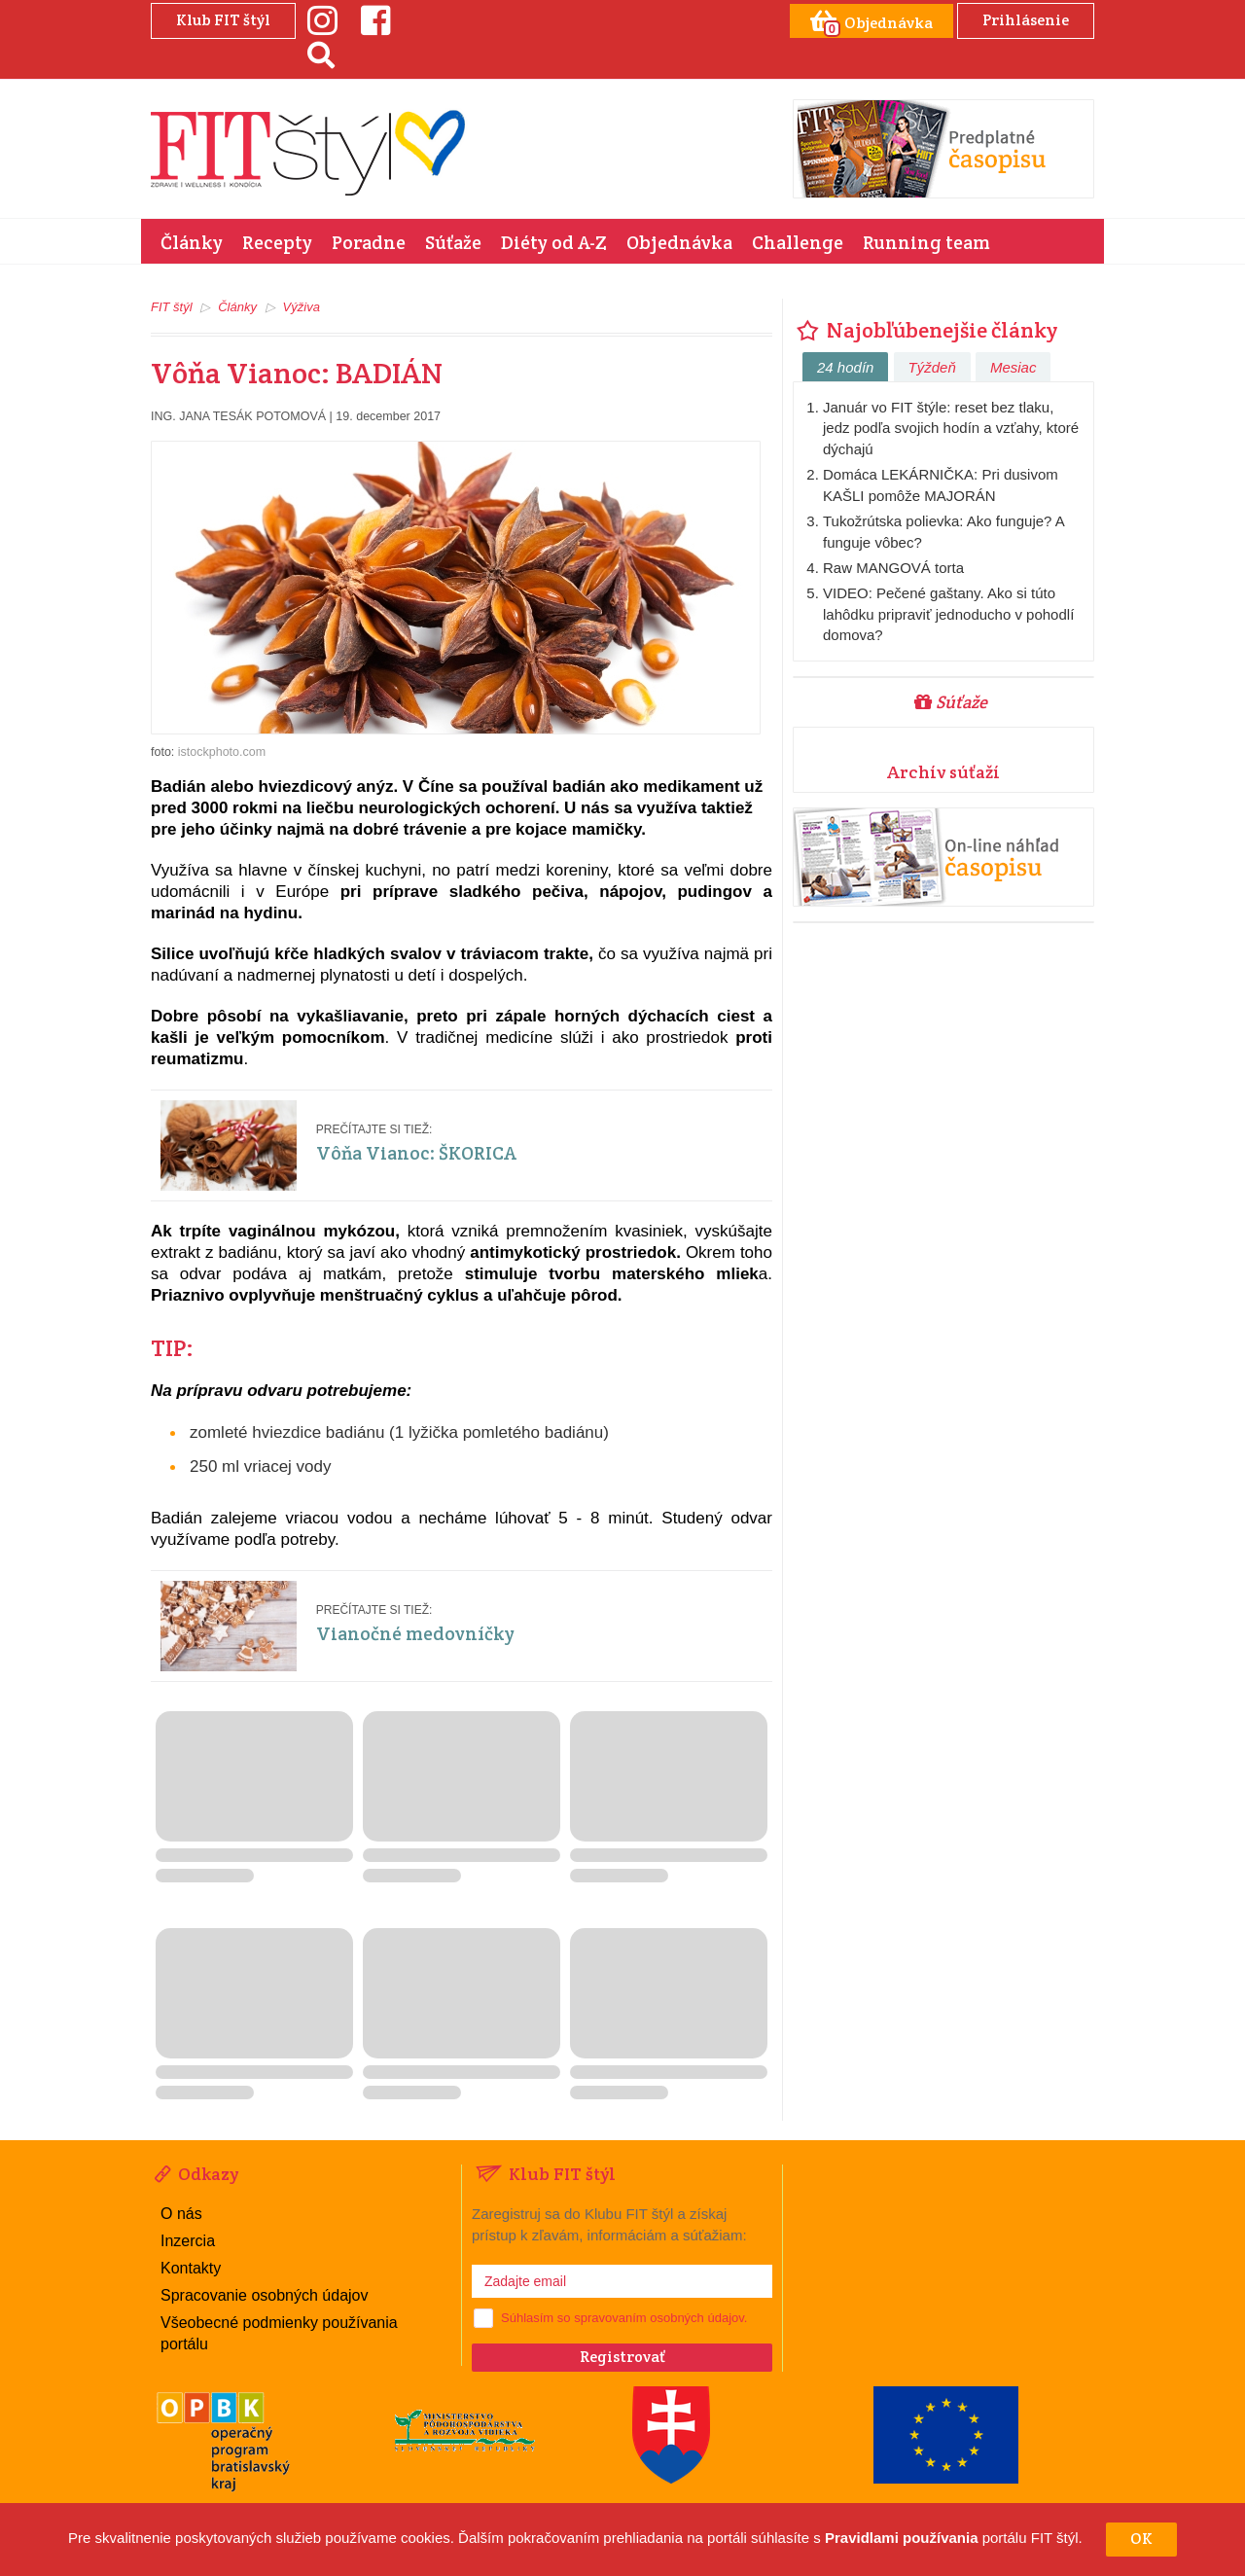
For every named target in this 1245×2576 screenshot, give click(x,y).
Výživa (301, 307)
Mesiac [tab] (1013, 367)
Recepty (277, 242)
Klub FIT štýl (223, 20)
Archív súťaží (943, 772)
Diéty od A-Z (554, 242)
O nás (181, 2213)
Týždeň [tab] (932, 367)
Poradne (369, 242)
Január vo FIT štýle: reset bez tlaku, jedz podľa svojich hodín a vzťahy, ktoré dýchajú (951, 428)
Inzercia (187, 2241)
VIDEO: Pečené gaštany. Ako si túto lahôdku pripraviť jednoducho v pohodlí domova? (948, 614)
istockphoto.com (222, 752)
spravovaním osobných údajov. (660, 2317)
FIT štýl (172, 307)
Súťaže (453, 242)
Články (191, 242)
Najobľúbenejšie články (925, 329)
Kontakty (190, 2268)
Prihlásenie (1025, 20)
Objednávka (679, 242)
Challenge (797, 242)
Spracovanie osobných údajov (264, 2295)
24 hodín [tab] (845, 367)
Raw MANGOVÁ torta (893, 567)
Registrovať (622, 2356)
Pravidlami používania (901, 2538)
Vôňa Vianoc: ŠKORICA (416, 1152)
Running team (926, 242)
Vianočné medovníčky (415, 1633)
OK (1141, 2538)
